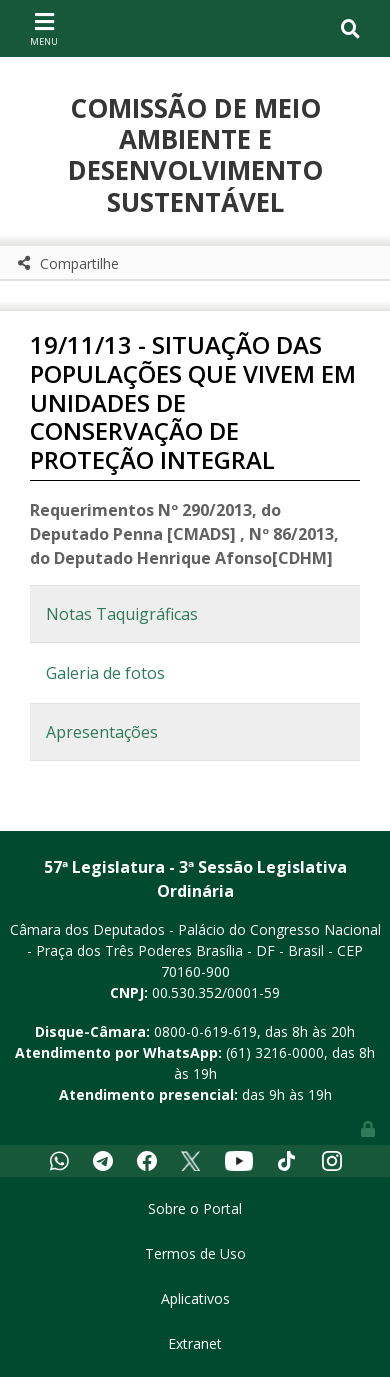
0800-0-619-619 (205, 1031)
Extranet (195, 1343)
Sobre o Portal (195, 1208)
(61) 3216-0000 (275, 1052)
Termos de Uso (195, 1253)
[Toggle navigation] (44, 28)
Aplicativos (195, 1298)
